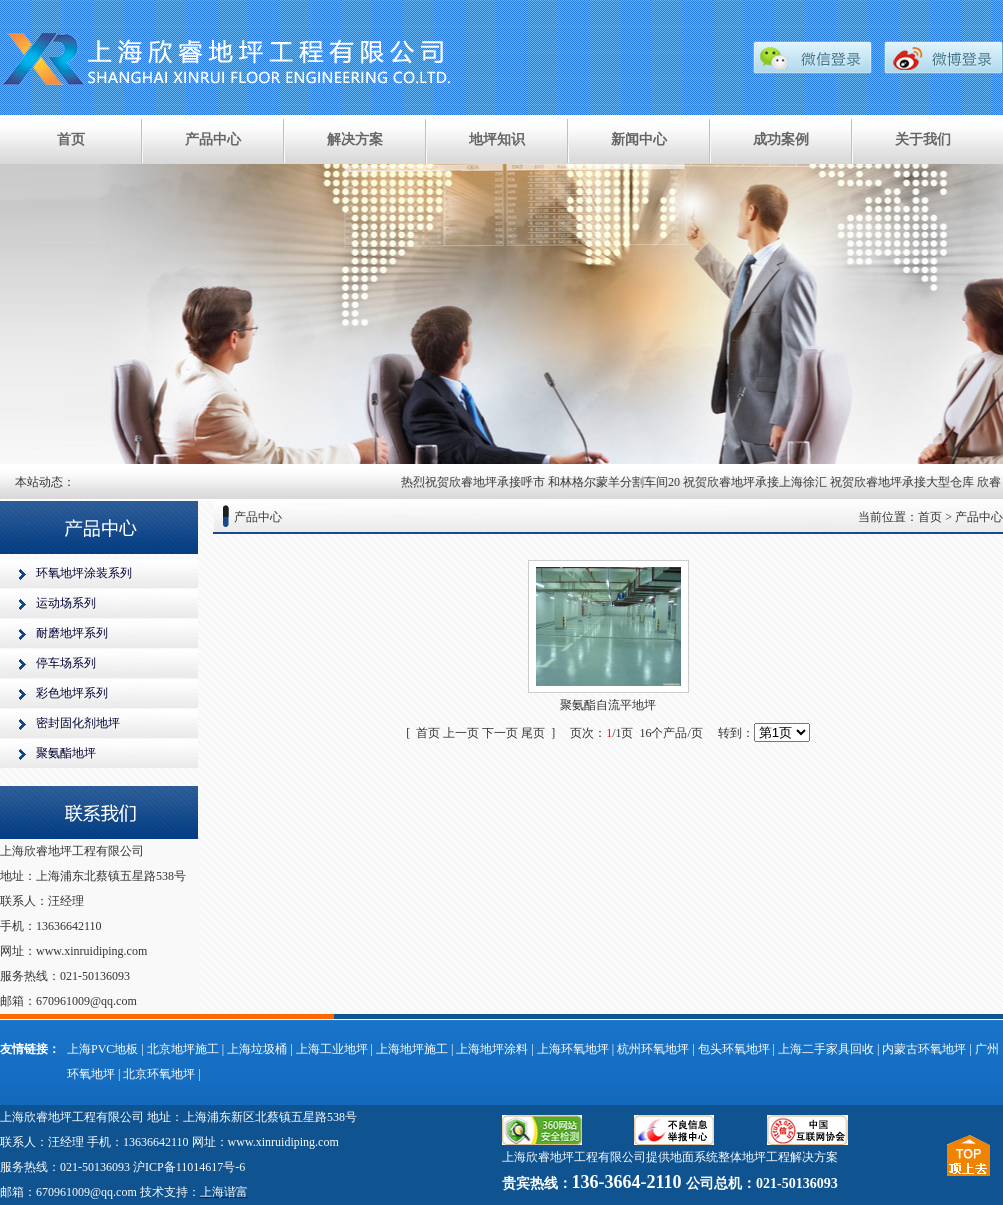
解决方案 (355, 139)
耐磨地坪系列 (72, 633)
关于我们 (923, 139)
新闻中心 (639, 139)
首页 (71, 139)
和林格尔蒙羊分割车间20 (619, 482)
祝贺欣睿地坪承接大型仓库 (907, 482)
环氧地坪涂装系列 (84, 573)
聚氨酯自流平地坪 (608, 705)
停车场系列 (66, 663)
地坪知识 (497, 139)
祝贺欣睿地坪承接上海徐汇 (760, 482)
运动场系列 (66, 603)
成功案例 (781, 139)
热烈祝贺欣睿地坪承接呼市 (478, 482)
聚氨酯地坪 (66, 753)
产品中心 (213, 139)
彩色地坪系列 (72, 693)
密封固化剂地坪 (78, 723)
